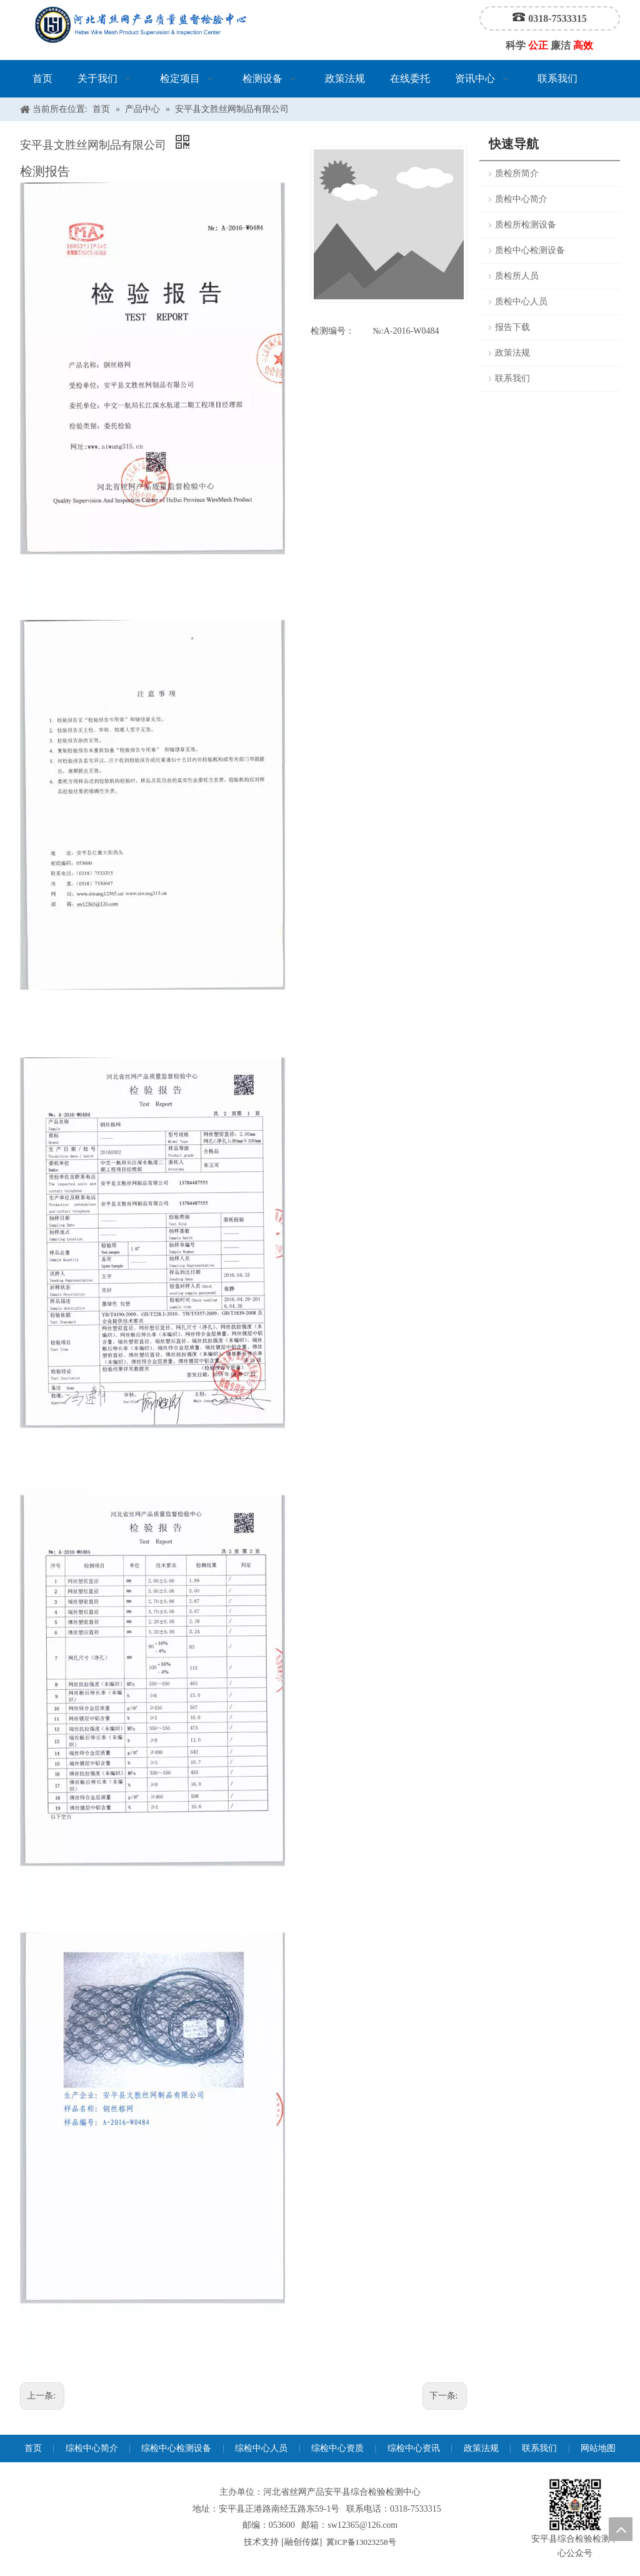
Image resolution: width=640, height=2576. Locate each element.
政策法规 (512, 352)
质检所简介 (517, 173)
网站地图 (598, 2448)
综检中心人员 (261, 2448)
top (620, 2529)
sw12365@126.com (363, 2525)
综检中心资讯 (414, 2448)
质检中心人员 (521, 301)
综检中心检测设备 (176, 2448)
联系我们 (512, 378)
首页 (33, 2448)
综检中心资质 (337, 2448)
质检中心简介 (521, 199)
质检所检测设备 (525, 224)
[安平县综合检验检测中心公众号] (575, 2505)
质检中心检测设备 (530, 250)
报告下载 (512, 327)
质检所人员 (517, 276)
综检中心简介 (92, 2448)
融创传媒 (301, 2542)
